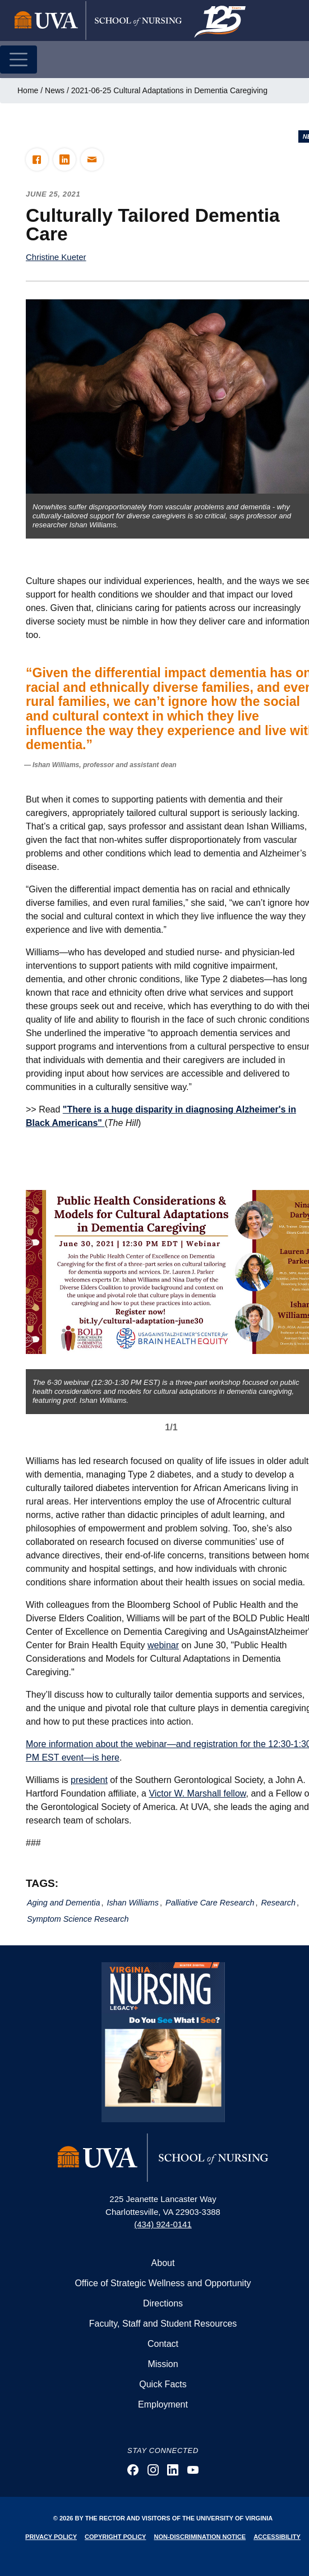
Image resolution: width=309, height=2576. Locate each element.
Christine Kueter (56, 257)
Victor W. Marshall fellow (197, 1793)
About (163, 2263)
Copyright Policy (115, 2536)
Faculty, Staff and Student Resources (163, 2323)
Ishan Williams (133, 1902)
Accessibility (277, 2536)
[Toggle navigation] (18, 59)
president (89, 1780)
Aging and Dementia (63, 1902)
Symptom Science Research (78, 1918)
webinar (163, 1645)
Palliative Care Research (209, 1902)
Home (27, 90)
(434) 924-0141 (163, 2224)
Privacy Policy (51, 2536)
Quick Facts (162, 2384)
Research (278, 1902)
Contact (162, 2344)
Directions (163, 2303)
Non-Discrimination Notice (200, 2536)
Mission (162, 2364)
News (54, 90)
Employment (163, 2404)
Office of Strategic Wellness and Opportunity (163, 2283)
